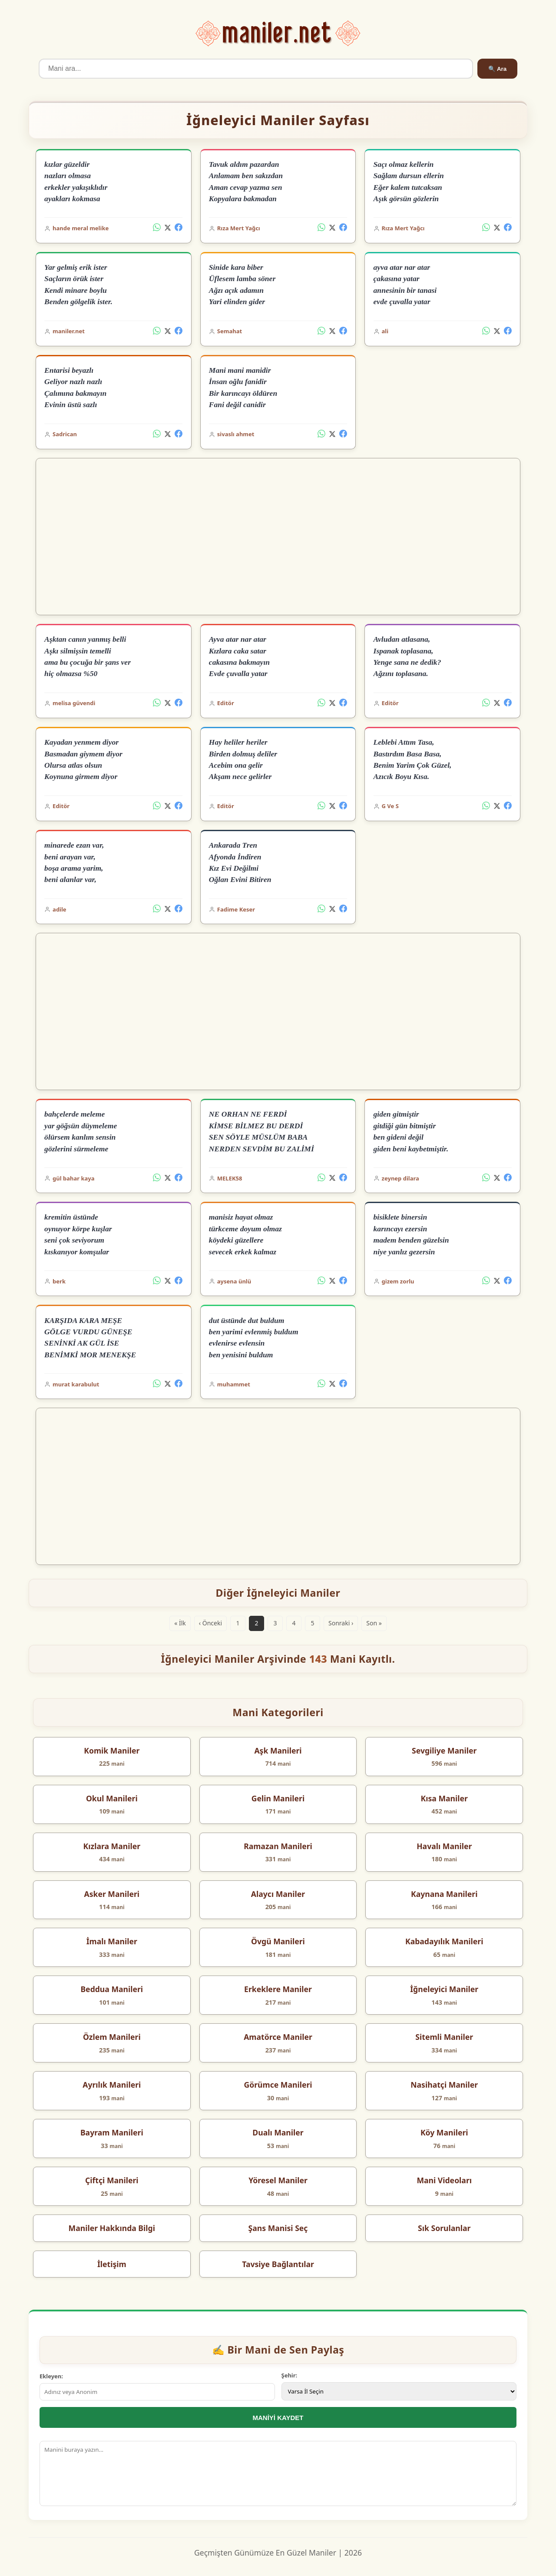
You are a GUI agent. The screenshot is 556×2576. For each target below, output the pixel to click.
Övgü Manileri (278, 1941)
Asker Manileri (112, 1894)
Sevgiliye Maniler (444, 1750)
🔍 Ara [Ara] (497, 69)
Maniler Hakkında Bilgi (112, 2228)
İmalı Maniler (111, 1941)
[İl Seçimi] (399, 2391)
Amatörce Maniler (278, 2037)
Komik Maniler (111, 1750)
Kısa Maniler (444, 1798)
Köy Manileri (444, 2132)
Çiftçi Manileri (112, 2180)
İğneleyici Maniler (444, 1989)
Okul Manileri (112, 1798)
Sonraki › (340, 1623)
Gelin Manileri (278, 1798)
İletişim (111, 2264)
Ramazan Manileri (278, 1846)
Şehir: (289, 2375)
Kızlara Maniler (111, 1846)
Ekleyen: (51, 2376)
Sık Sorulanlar (444, 2228)
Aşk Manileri (277, 1750)
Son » (374, 1623)
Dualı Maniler (277, 2132)
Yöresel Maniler (278, 2180)
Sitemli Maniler (444, 2037)
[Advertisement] (278, 536)
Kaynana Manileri (444, 1894)
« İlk (180, 1623)
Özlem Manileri (112, 2037)
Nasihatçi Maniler (444, 2084)
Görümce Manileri (278, 2084)
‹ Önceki (210, 1623)
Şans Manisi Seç (278, 2228)
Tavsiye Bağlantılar (278, 2264)
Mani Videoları (444, 2180)
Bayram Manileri (111, 2132)
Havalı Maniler (444, 1846)
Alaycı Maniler (278, 1894)
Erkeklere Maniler (278, 1989)
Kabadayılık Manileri (444, 1941)
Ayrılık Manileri (112, 2084)
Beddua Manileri (111, 1989)
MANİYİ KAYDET (278, 2417)
